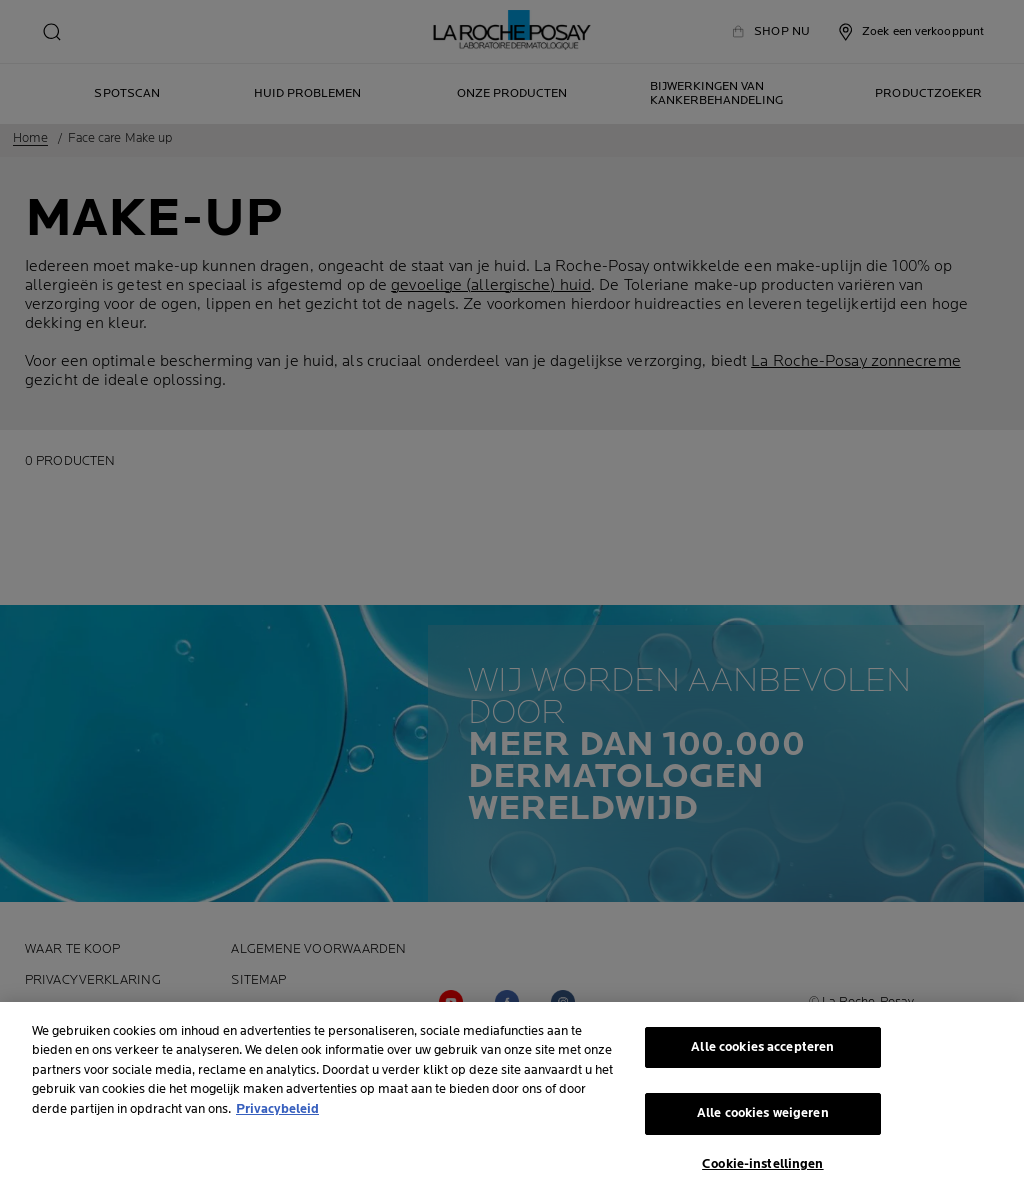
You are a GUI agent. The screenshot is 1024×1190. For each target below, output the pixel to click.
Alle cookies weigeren (763, 1119)
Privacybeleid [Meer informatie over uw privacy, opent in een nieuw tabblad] (277, 1114)
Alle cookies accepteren (762, 1052)
